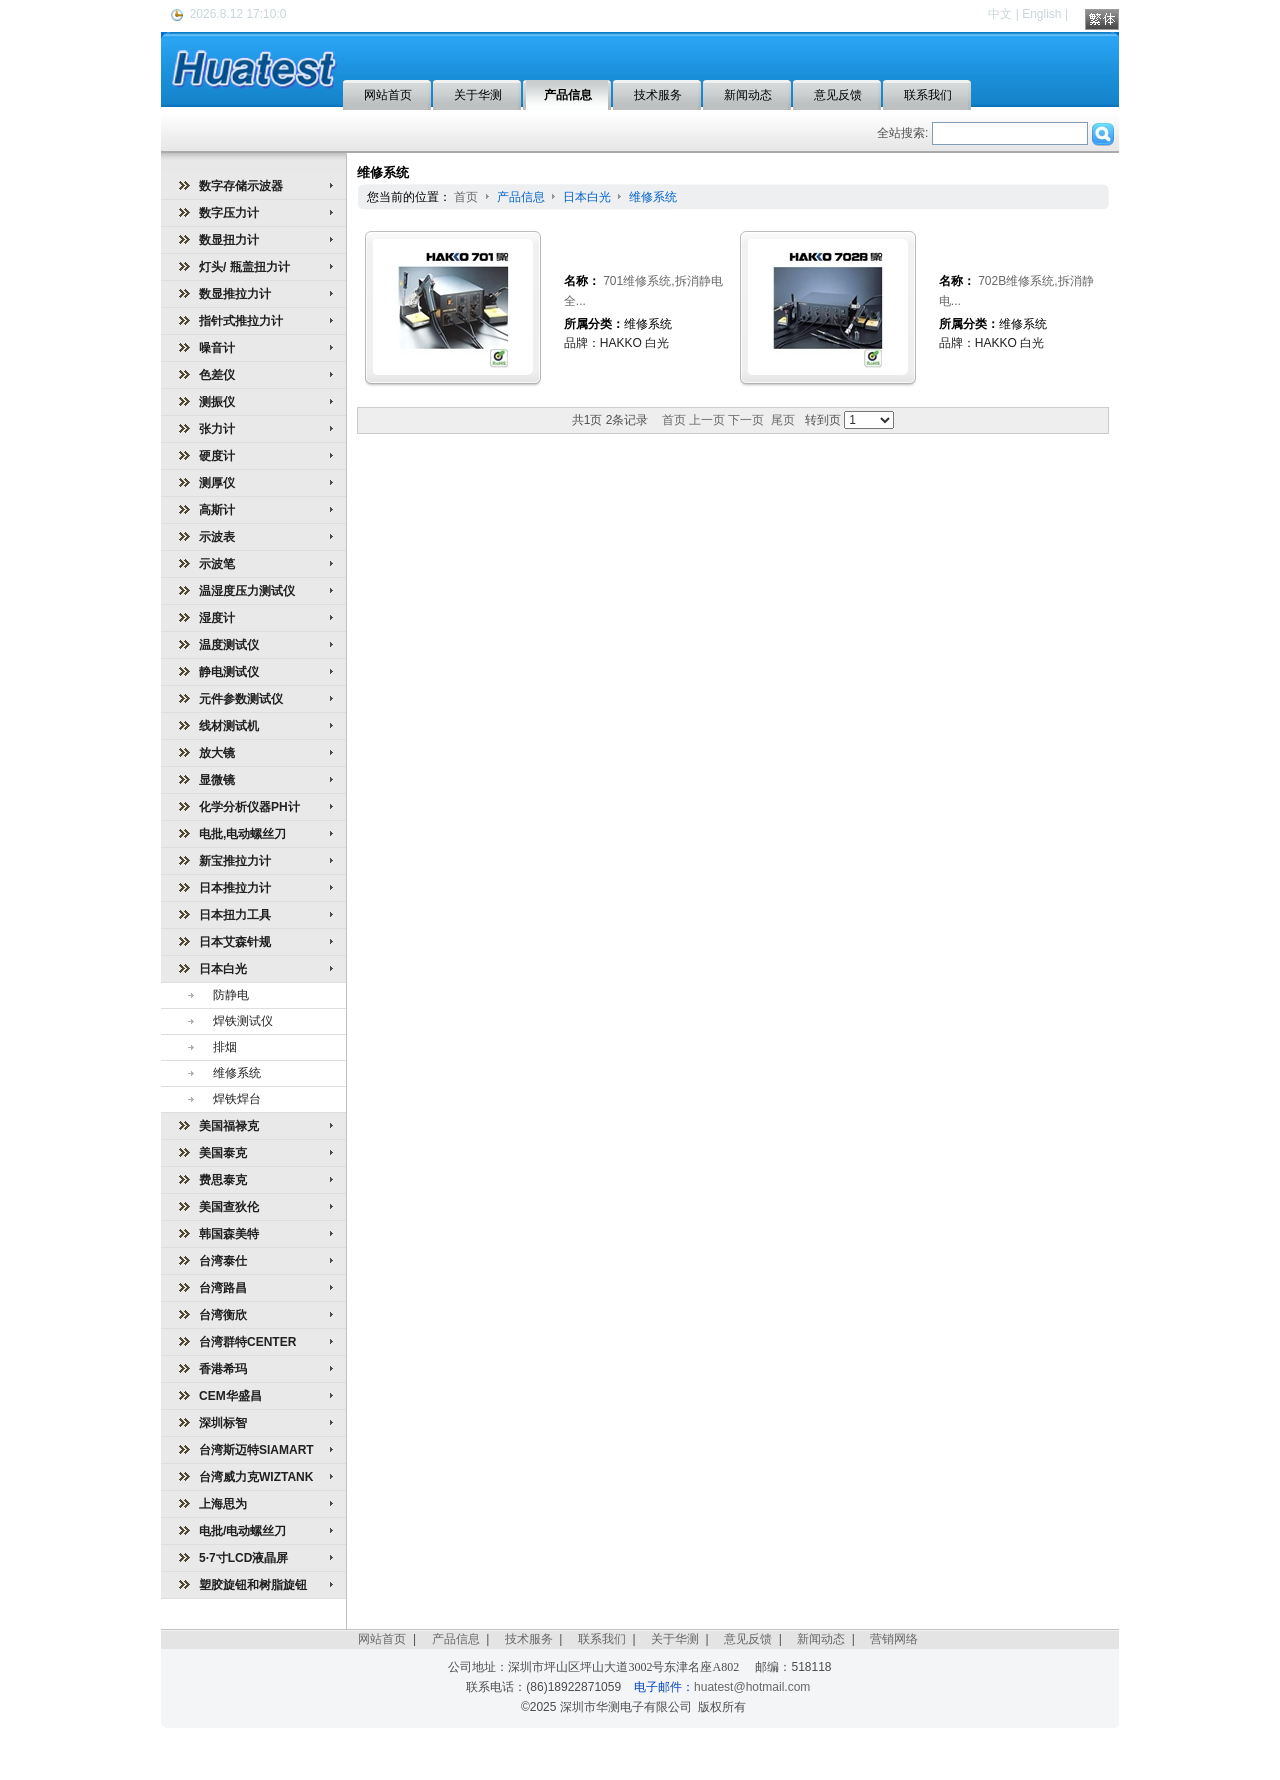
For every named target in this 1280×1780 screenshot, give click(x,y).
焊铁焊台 (237, 1099)
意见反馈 (748, 1639)
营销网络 (894, 1639)
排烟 (225, 1047)
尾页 (783, 420)
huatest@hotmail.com (752, 1687)
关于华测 (675, 1639)
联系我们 (602, 1639)
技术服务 (529, 1639)
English (1041, 14)
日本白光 (588, 197)
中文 (1000, 14)
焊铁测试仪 (243, 1021)
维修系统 (237, 1073)
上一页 (707, 420)
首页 (466, 197)
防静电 (231, 995)
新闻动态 (821, 1639)
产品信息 (522, 197)
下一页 (746, 420)
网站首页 (382, 1639)
